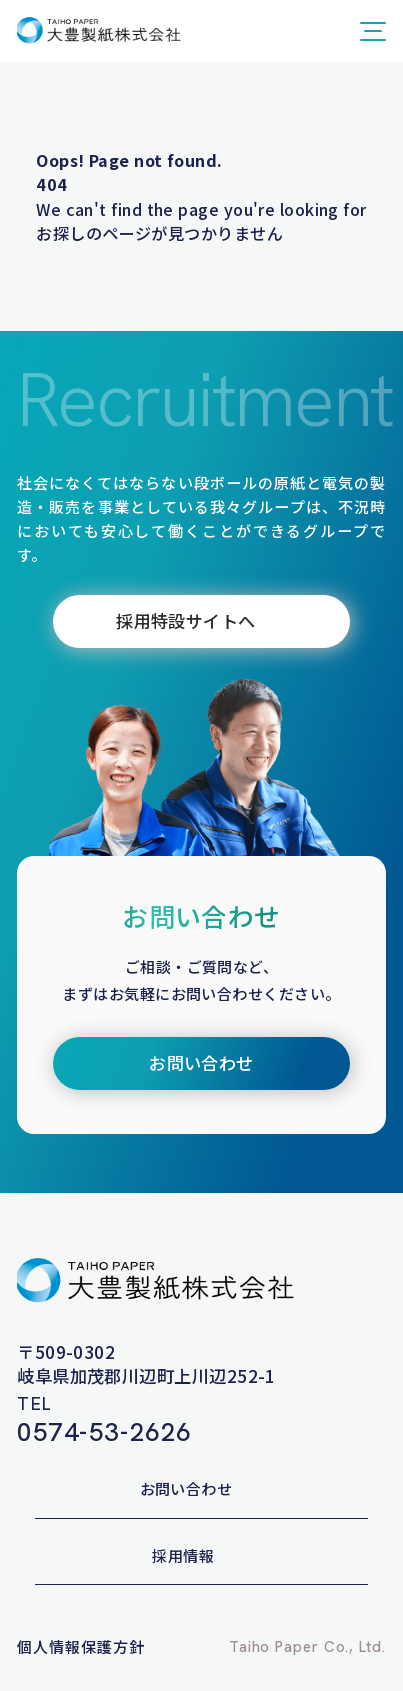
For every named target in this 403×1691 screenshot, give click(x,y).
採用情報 (183, 1555)
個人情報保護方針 (80, 1646)
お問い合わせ (186, 1488)
